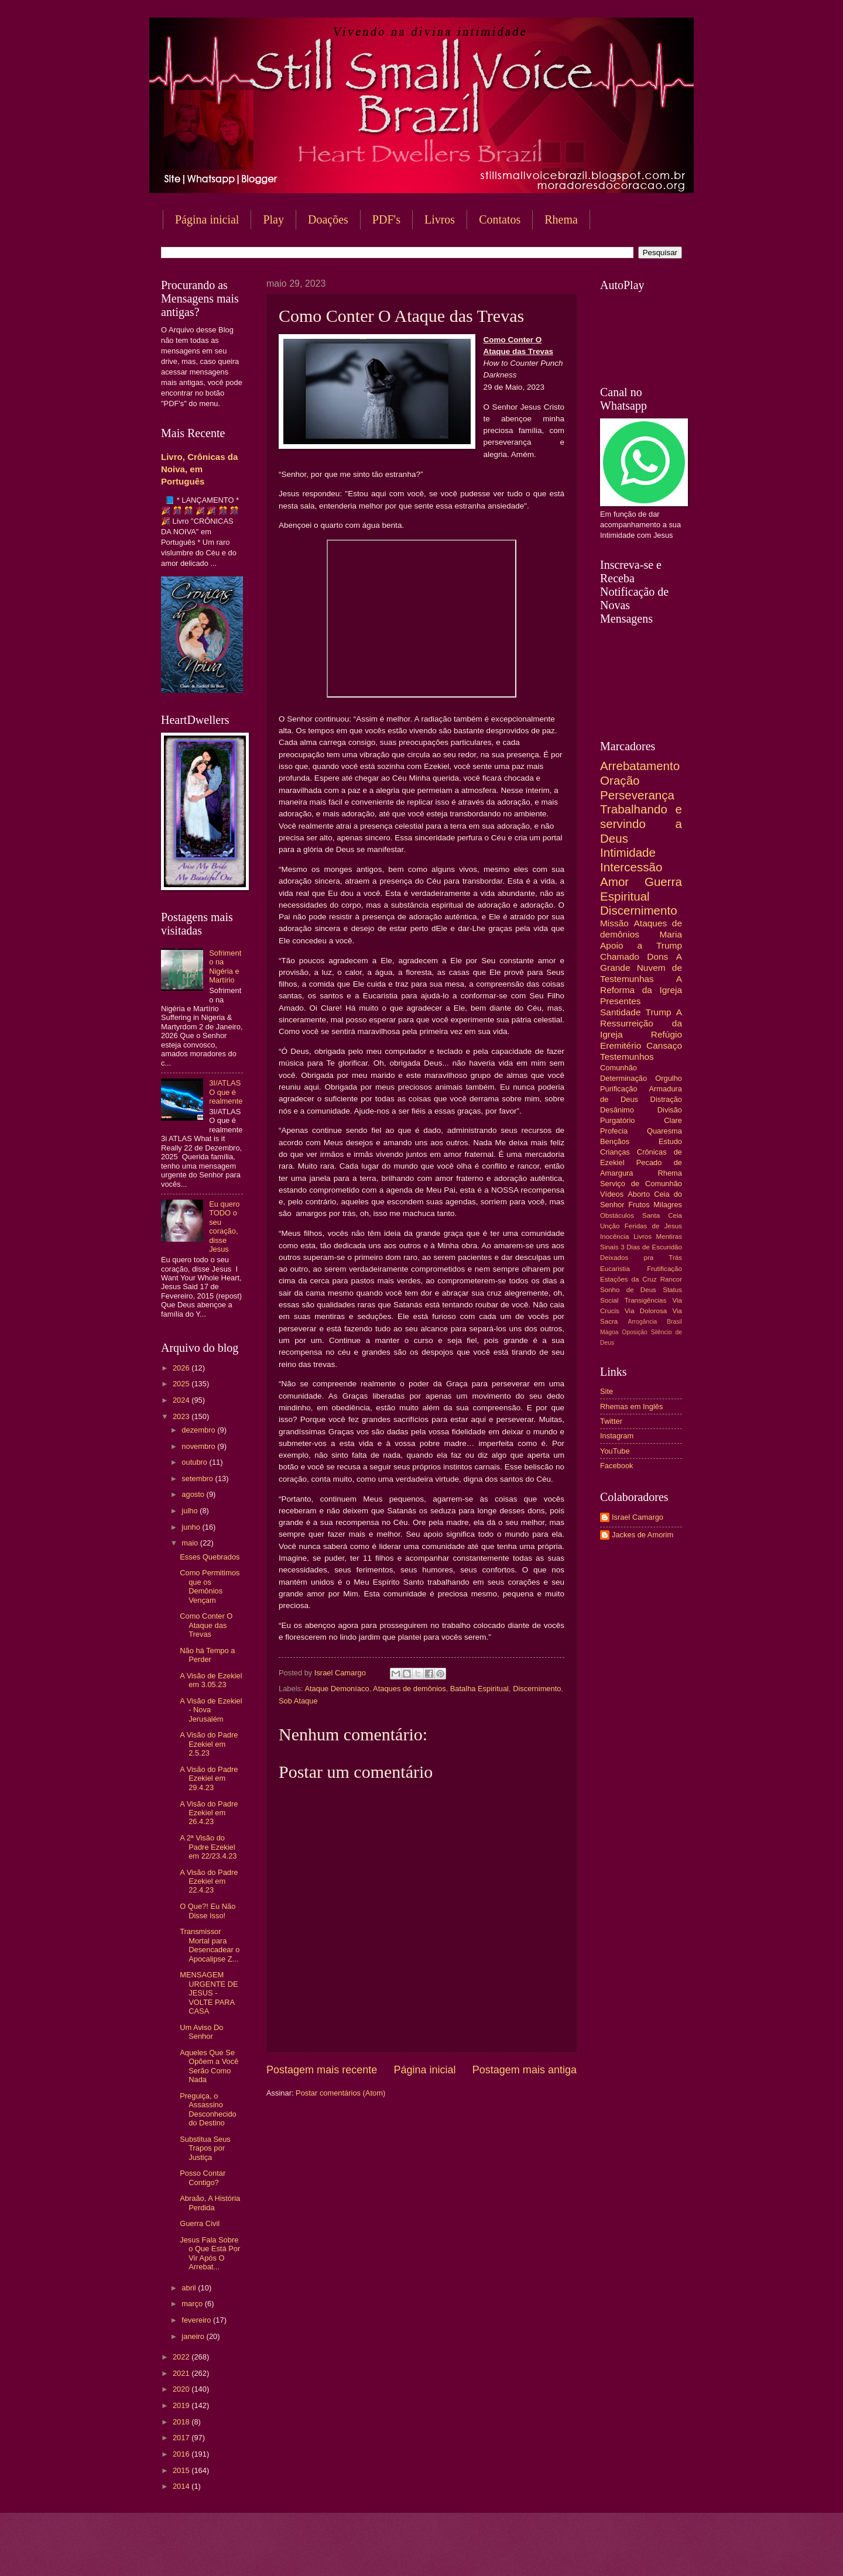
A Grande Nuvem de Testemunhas (641, 968)
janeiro (193, 2336)
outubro (195, 1462)
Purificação (619, 1088)
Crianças (615, 1152)
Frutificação (664, 1268)
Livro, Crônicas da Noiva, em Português (199, 469)
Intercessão (631, 867)
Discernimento (537, 1688)
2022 (182, 2356)
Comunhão (618, 1067)
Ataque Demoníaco (336, 1688)
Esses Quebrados (209, 1557)
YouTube (615, 1451)
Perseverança (637, 795)
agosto (193, 1494)
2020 (182, 2389)
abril (189, 2287)
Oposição (634, 1332)
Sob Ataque (298, 1700)
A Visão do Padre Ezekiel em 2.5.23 (209, 1743)
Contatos (499, 219)
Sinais (609, 1247)
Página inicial (207, 219)
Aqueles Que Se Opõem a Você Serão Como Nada (209, 2066)
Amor (614, 881)
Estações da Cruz (628, 1279)
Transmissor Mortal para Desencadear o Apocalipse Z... (209, 1945)
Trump (658, 1012)
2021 (182, 2373)
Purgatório (617, 1120)
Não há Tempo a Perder (207, 1655)
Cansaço (664, 1045)
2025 (182, 1383)
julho (190, 1510)
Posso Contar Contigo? (202, 2177)
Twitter (611, 1421)
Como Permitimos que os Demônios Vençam (209, 1586)
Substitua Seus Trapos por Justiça (205, 2148)
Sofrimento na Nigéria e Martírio (225, 966)
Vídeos (611, 1194)
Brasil (674, 1321)
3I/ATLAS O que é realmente (225, 1092)
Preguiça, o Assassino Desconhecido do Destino (208, 2109)
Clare (673, 1120)
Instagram (616, 1435)
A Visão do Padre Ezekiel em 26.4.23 (209, 1812)
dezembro (199, 1430)
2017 (182, 2437)
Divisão (669, 1109)
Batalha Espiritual (479, 1688)
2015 (182, 2470)
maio (190, 1542)
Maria (670, 934)
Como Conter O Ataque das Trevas (206, 1625)
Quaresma (664, 1130)
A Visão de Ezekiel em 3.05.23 (211, 1680)
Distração (666, 1099)
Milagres (667, 1204)
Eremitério (620, 1045)
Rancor (671, 1279)
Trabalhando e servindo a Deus (641, 823)
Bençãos (614, 1141)
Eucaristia (615, 1268)
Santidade (620, 1012)
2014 (182, 2486)
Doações (328, 219)
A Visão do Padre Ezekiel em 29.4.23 (209, 1778)
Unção (609, 1225)
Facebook (616, 1465)
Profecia (614, 1130)
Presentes (620, 1001)
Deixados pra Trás (641, 1257)
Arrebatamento (640, 765)
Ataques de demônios (409, 1688)
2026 (182, 1367)
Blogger (516, 2552)
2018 (182, 2421)
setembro (198, 1478)
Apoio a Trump (641, 945)
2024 (182, 1400)
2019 (182, 2405)
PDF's (386, 219)
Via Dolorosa (646, 1310)
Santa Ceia (662, 1215)
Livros (439, 219)
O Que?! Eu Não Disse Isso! (207, 1910)
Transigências (646, 1300)
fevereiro (197, 2320)
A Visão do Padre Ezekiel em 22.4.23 (209, 1881)
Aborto (639, 1194)
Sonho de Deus (628, 1289)
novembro (199, 1446)
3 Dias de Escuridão (651, 1247)
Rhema (561, 219)
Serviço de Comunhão (641, 1183)
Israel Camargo (637, 1517)
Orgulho (668, 1078)
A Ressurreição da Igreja (641, 1023)
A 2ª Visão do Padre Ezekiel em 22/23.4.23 (208, 1846)
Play (273, 219)
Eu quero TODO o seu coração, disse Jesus (224, 1226)
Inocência (614, 1236)
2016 (182, 2454)
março (192, 2303)
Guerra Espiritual (641, 889)
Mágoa (609, 1332)
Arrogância (642, 1321)
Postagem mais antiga (524, 2070)
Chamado (619, 956)
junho (191, 1527)
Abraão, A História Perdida (210, 2202)
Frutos (639, 1204)
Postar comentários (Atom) (340, 2093)
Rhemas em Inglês (631, 1406)
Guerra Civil (200, 2223)
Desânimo (617, 1109)
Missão (614, 923)
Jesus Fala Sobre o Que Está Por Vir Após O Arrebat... (210, 2253)
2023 (182, 1416)
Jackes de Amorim (642, 1534)
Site (606, 1391)
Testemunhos (627, 1057)
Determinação (623, 1078)
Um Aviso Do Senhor (201, 2032)
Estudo (670, 1141)
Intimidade (628, 852)
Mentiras (669, 1236)
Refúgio (666, 1034)
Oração (620, 780)
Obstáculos (617, 1215)
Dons (657, 956)
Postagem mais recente (321, 2070)
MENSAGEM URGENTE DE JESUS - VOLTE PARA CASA (209, 1992)
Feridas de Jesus (653, 1225)
